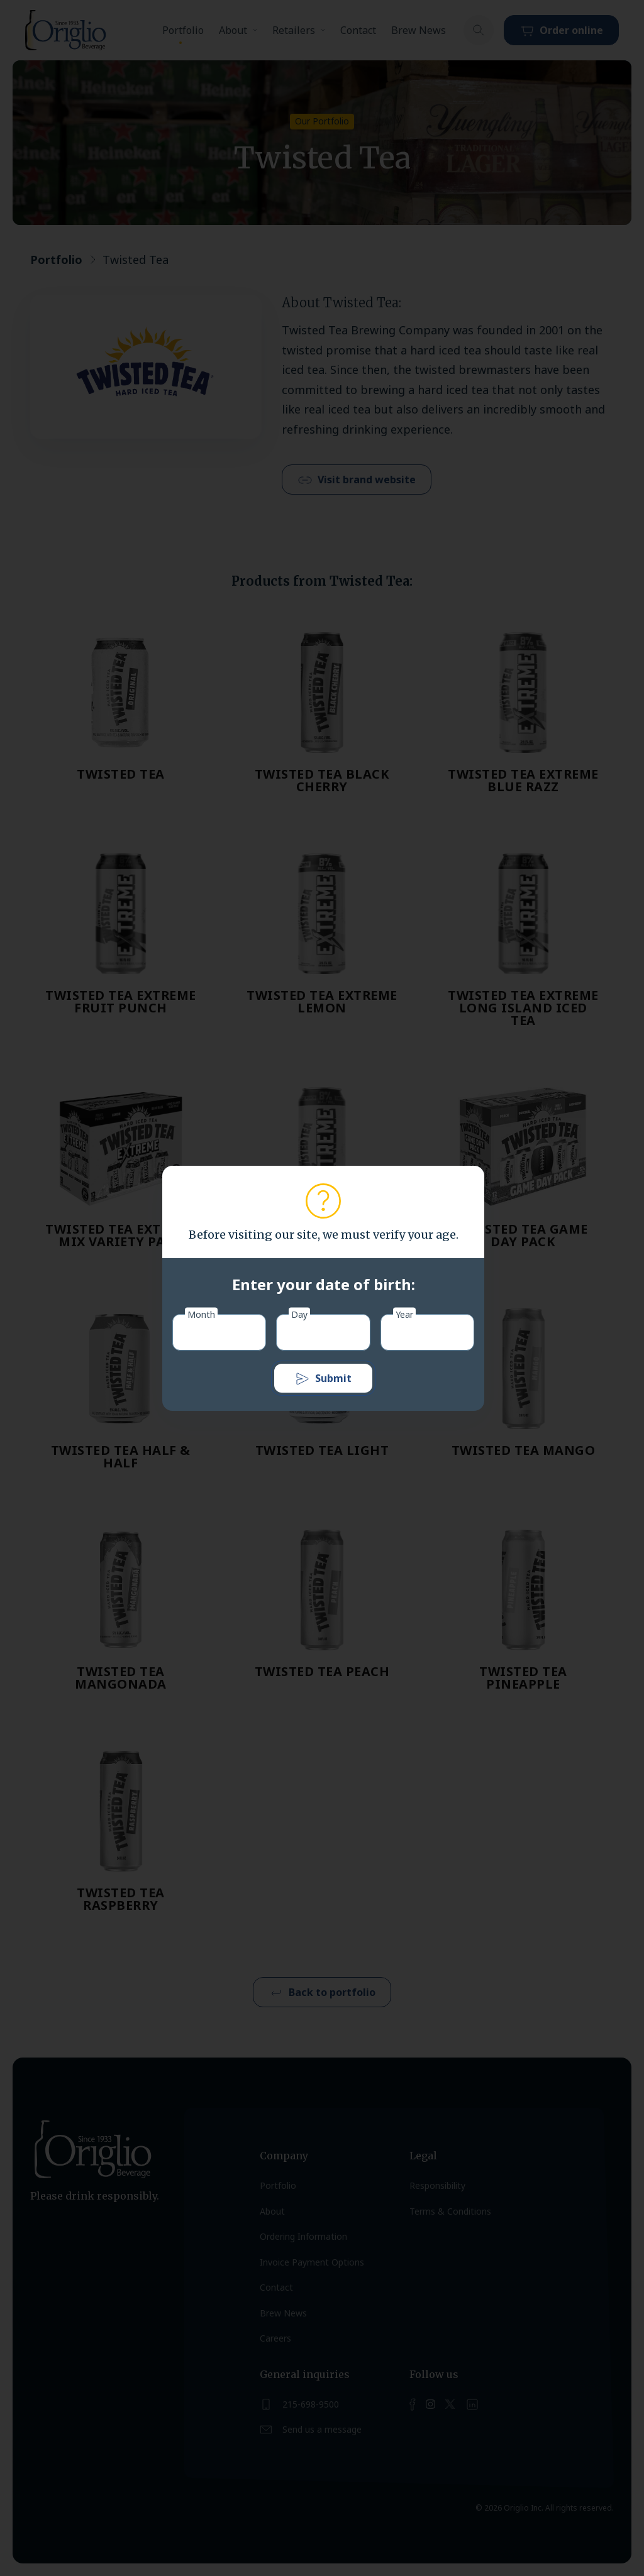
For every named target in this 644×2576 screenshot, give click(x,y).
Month (201, 1314)
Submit (323, 1378)
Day (299, 1314)
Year (404, 1314)
